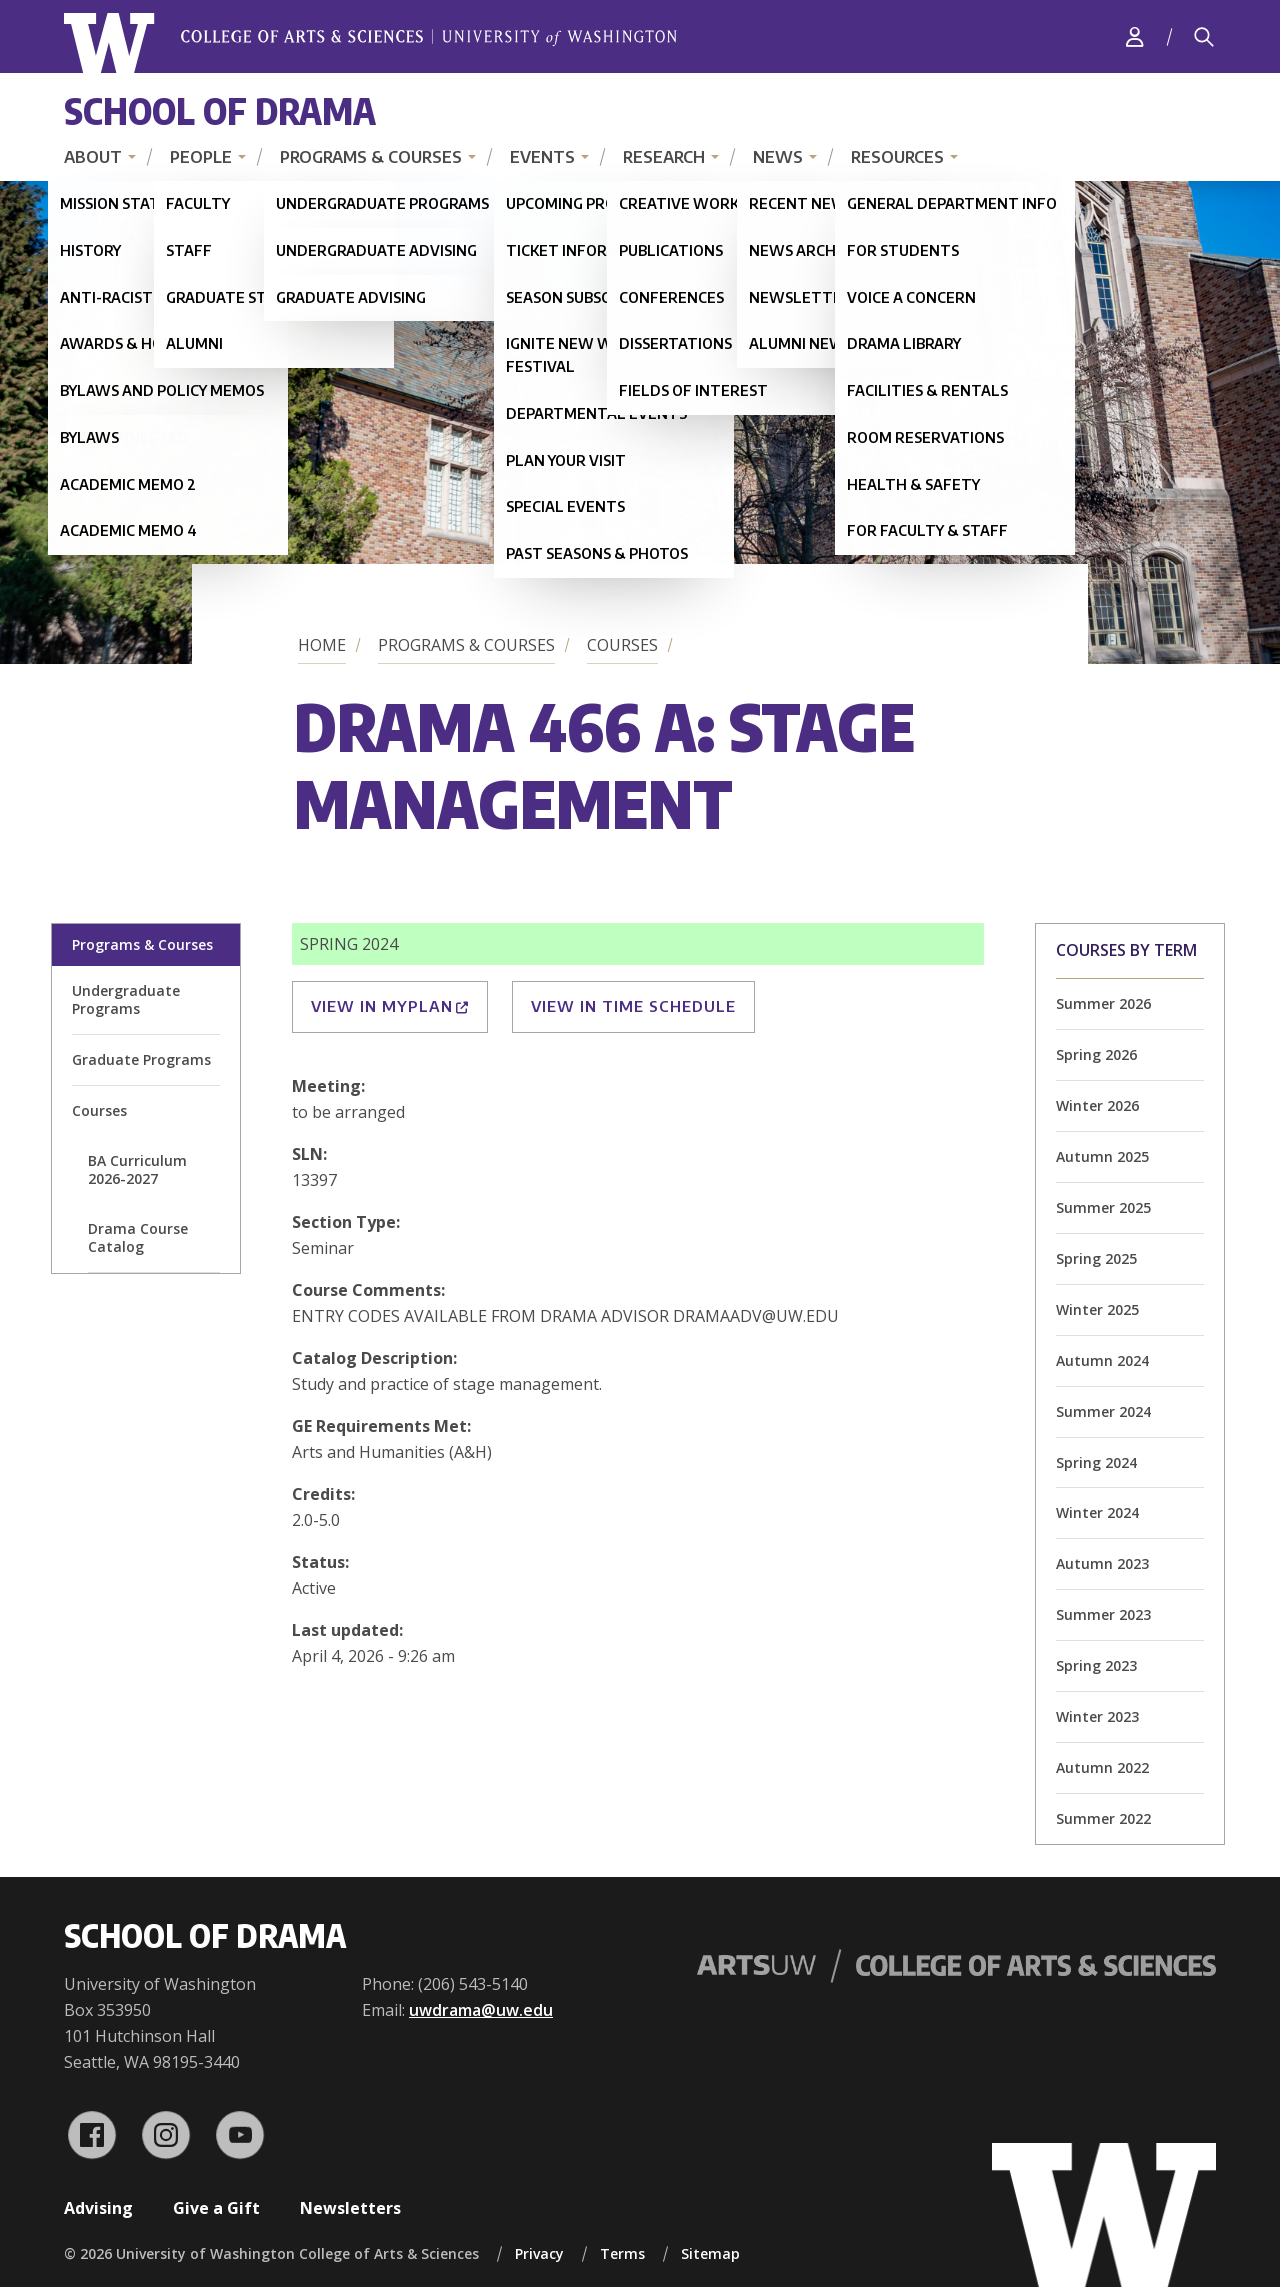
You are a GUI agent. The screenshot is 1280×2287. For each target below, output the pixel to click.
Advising (98, 2208)
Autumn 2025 (1102, 1156)
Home (322, 645)
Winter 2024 (1097, 1512)
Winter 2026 (1097, 1105)
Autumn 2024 (1102, 1360)
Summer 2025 (1103, 1207)
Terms (622, 2253)
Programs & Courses (371, 157)
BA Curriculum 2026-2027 (137, 1169)
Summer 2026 (1103, 1003)
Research (664, 157)
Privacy (539, 2253)
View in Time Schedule (633, 1006)
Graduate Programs (141, 1059)
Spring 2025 (1096, 1258)
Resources (897, 157)
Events (542, 157)
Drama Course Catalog (138, 1237)
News (778, 157)
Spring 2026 (1096, 1054)
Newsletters (350, 2208)
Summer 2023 (1103, 1614)
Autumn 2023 (1102, 1563)
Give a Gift (216, 2208)
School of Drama (220, 110)
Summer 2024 (1103, 1411)
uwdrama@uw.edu (481, 2010)
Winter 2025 (1097, 1309)
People (201, 157)
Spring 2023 (1096, 1665)
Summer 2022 (1103, 1818)
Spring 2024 (1096, 1462)
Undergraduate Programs (126, 999)
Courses (622, 645)
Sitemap (710, 2253)
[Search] (1204, 37)
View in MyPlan (390, 1006)
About (93, 157)
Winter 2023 (1097, 1716)
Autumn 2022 (1102, 1767)
